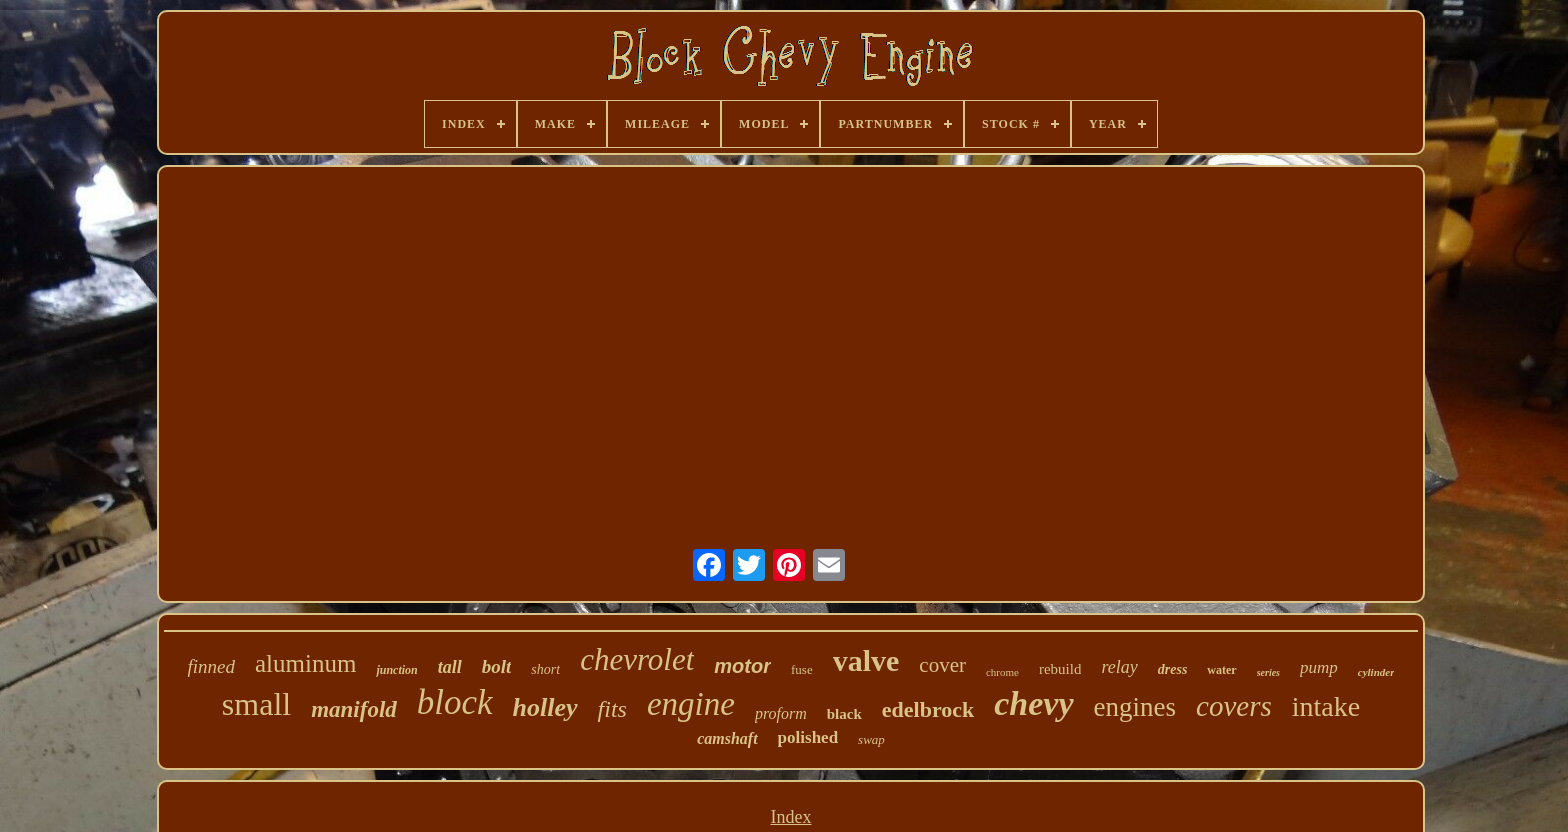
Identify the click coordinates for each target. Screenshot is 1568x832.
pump (1319, 667)
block (455, 702)
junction (396, 670)
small (256, 704)
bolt (497, 666)
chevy (1033, 703)
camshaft (727, 738)
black (844, 714)
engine (691, 704)
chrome (1002, 672)
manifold (354, 709)
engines (1135, 707)
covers (1234, 706)
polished (808, 737)
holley (545, 707)
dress (1173, 669)
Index (790, 817)
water (1221, 670)
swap (871, 739)
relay (1119, 667)
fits (612, 709)
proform (781, 713)
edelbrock (928, 709)
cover (942, 665)
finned (212, 666)
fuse (802, 669)
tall (450, 667)
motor (742, 666)
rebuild (1060, 669)
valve (866, 660)
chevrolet (637, 659)
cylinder (1376, 672)
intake (1326, 706)
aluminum (305, 663)
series (1268, 672)
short (545, 669)
